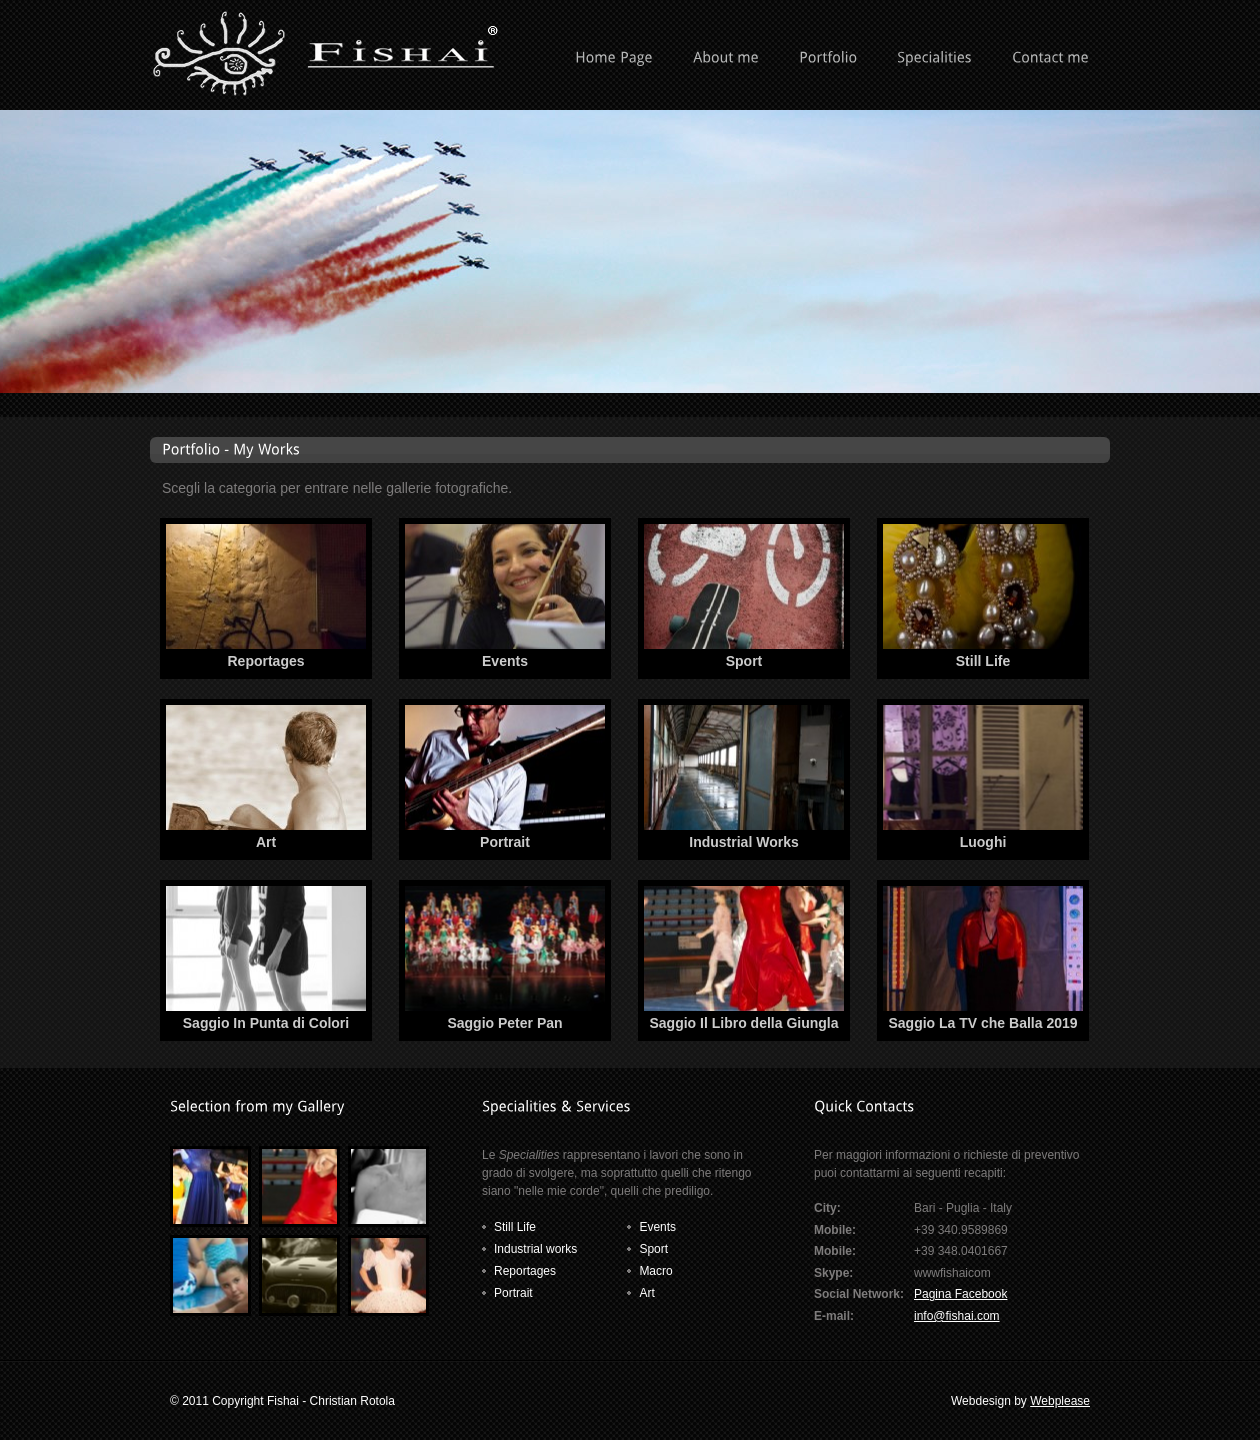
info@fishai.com (957, 1316)
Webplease (1060, 1401)
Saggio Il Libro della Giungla (743, 1023)
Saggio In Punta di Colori (266, 1023)
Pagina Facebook (960, 1294)
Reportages (265, 661)
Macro (655, 1271)
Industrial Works (743, 842)
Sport (744, 661)
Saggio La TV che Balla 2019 (982, 1023)
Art (266, 842)
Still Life (983, 661)
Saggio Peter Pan (504, 1023)
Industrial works (535, 1249)
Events (505, 661)
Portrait (505, 842)
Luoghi (983, 842)
